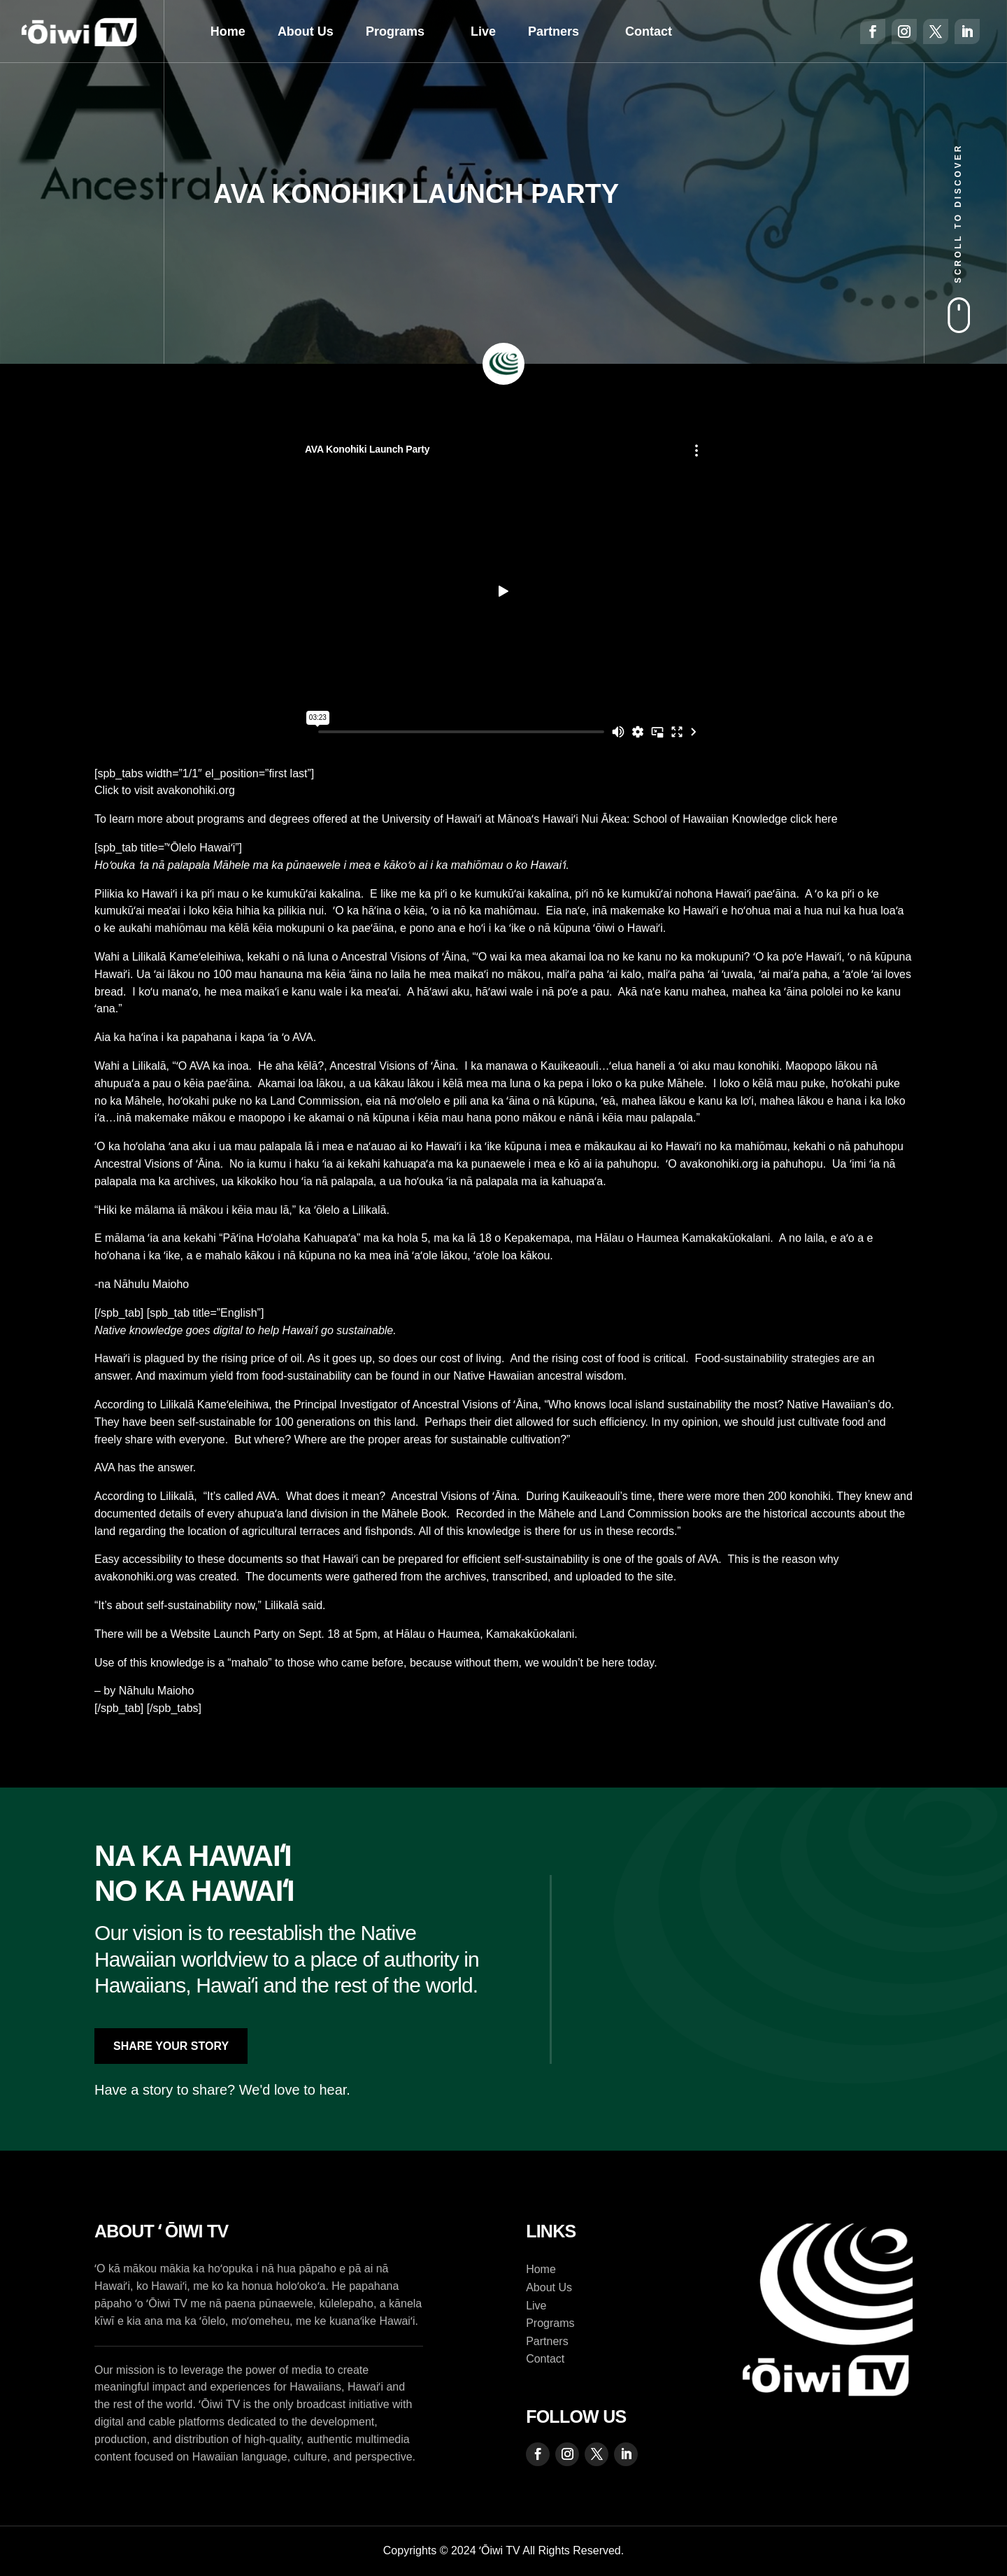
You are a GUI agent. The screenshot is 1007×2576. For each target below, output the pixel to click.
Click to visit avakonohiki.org (166, 790)
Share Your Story (171, 2046)
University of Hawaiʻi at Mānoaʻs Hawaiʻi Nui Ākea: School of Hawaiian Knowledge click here (610, 819)
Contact (648, 31)
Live (483, 31)
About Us (306, 31)
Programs (395, 31)
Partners (553, 31)
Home (227, 31)
